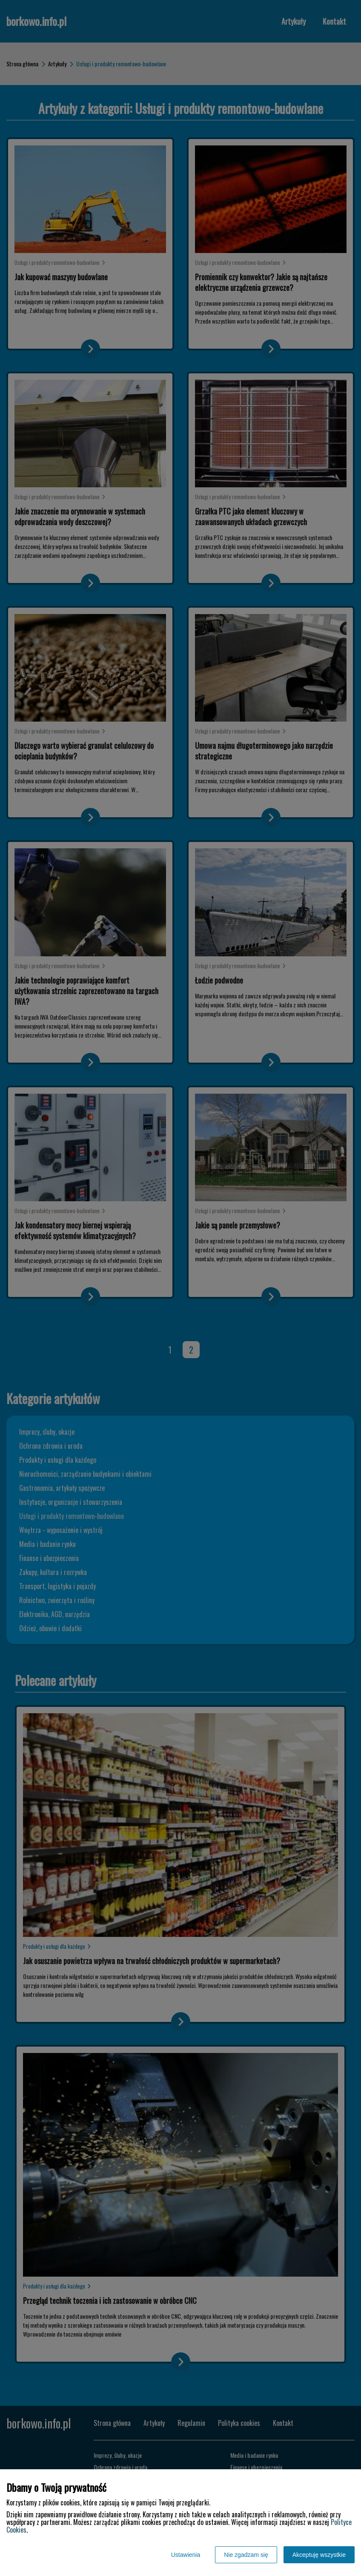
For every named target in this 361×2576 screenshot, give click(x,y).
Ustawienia (185, 2554)
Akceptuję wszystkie (319, 2554)
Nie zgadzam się (246, 2554)
